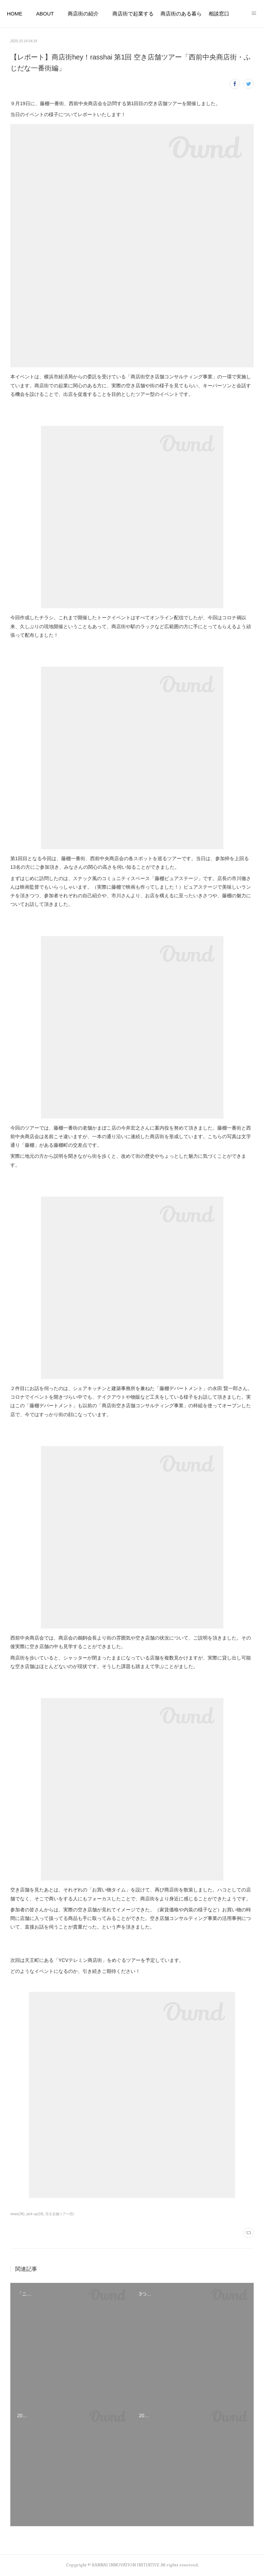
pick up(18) (35, 2214)
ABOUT (45, 13)
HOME (14, 13)
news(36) (17, 2214)
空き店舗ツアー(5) (59, 2214)
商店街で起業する (133, 13)
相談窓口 (219, 13)
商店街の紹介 (83, 13)
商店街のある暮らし (181, 13)
